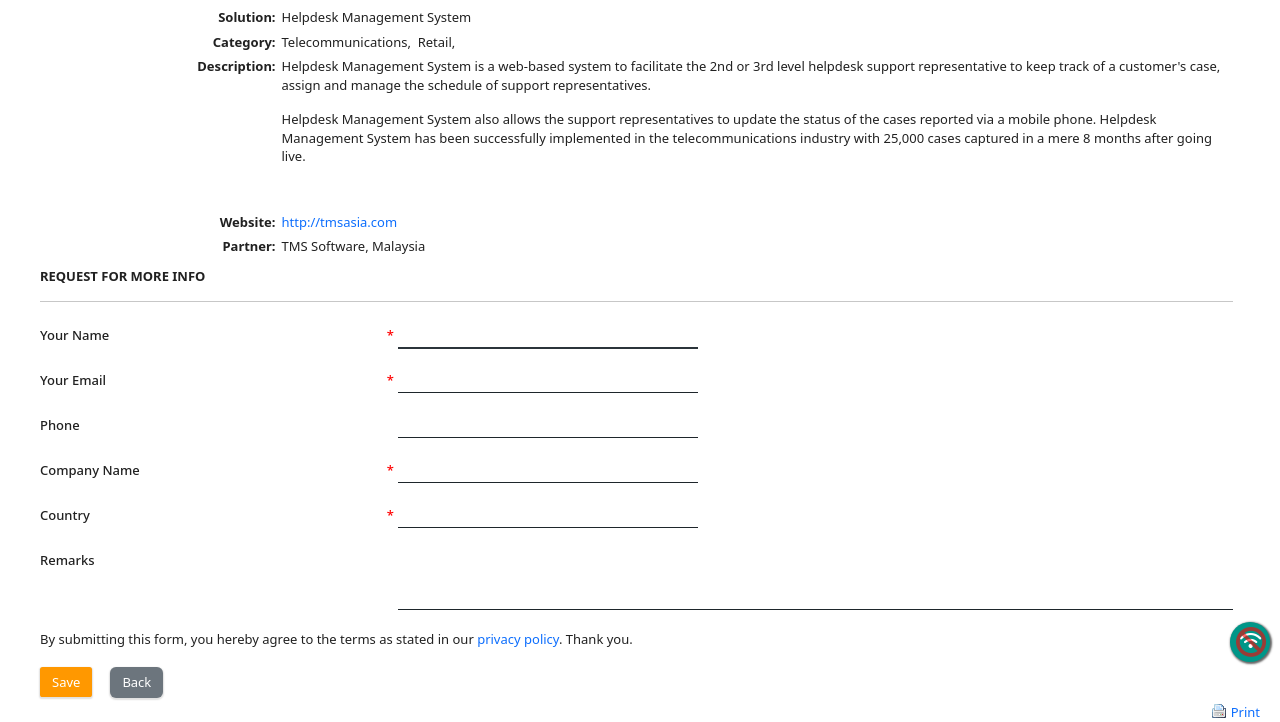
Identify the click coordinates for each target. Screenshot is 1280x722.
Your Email (217, 380)
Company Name (217, 470)
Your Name (217, 335)
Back (136, 682)
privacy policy (518, 639)
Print (1245, 711)
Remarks (67, 560)
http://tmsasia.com (340, 222)
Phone (60, 425)
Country (217, 515)
